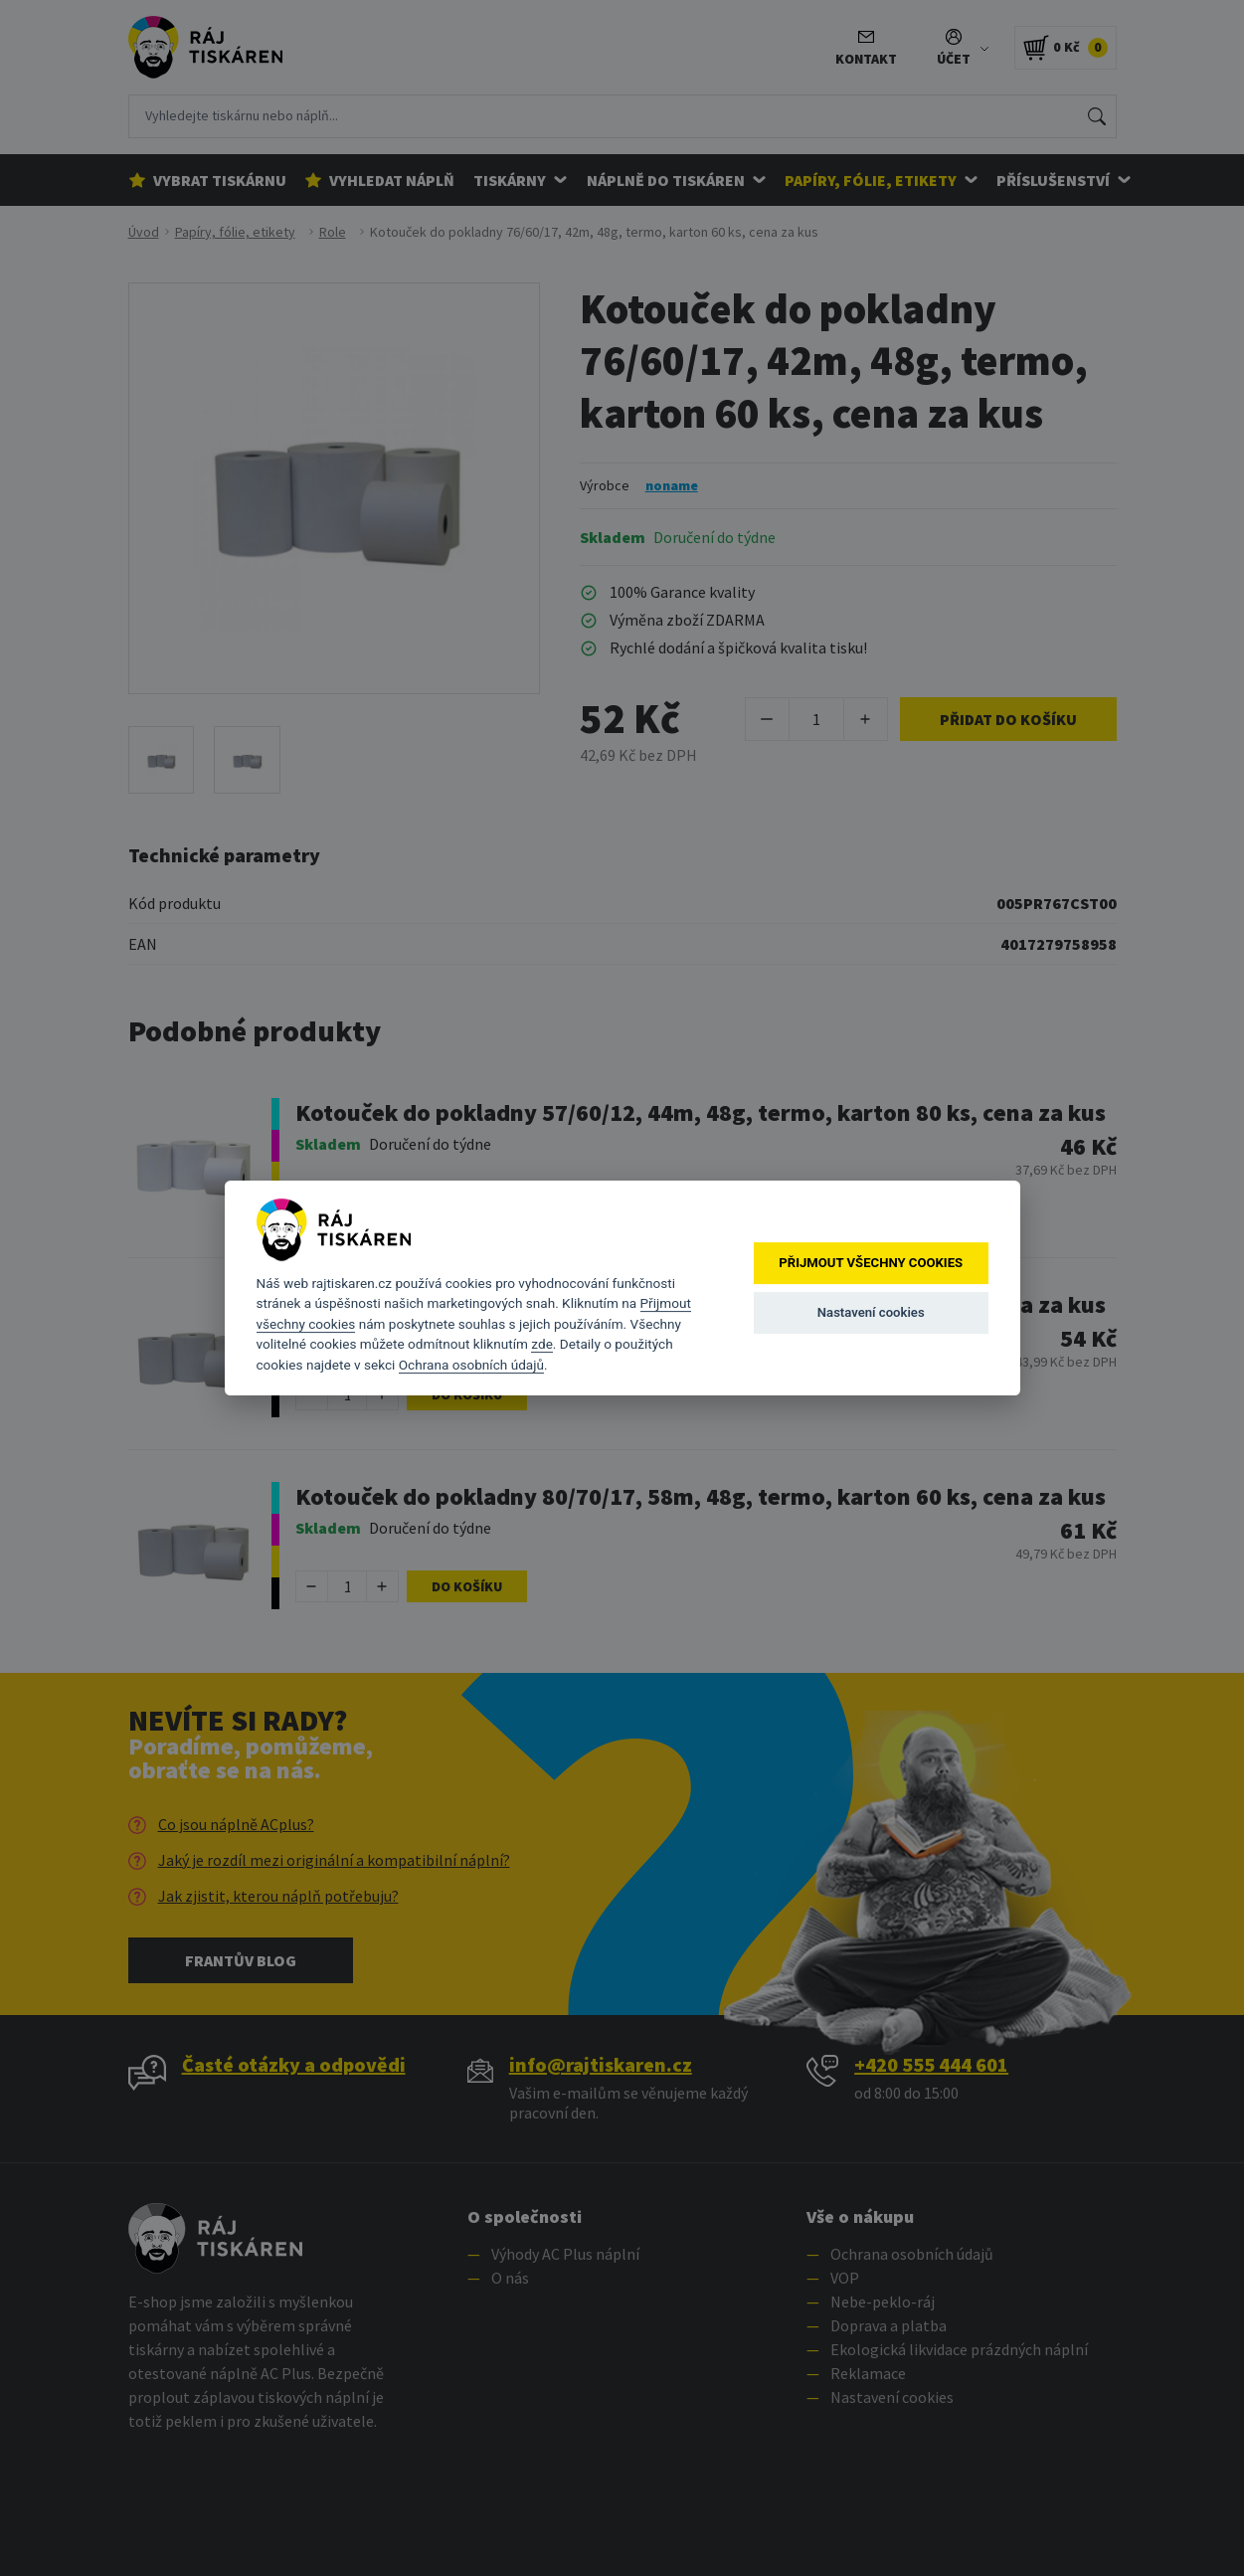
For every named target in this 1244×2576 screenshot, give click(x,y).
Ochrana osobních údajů (471, 1365)
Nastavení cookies (871, 1312)
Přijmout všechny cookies (871, 1262)
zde (542, 1344)
